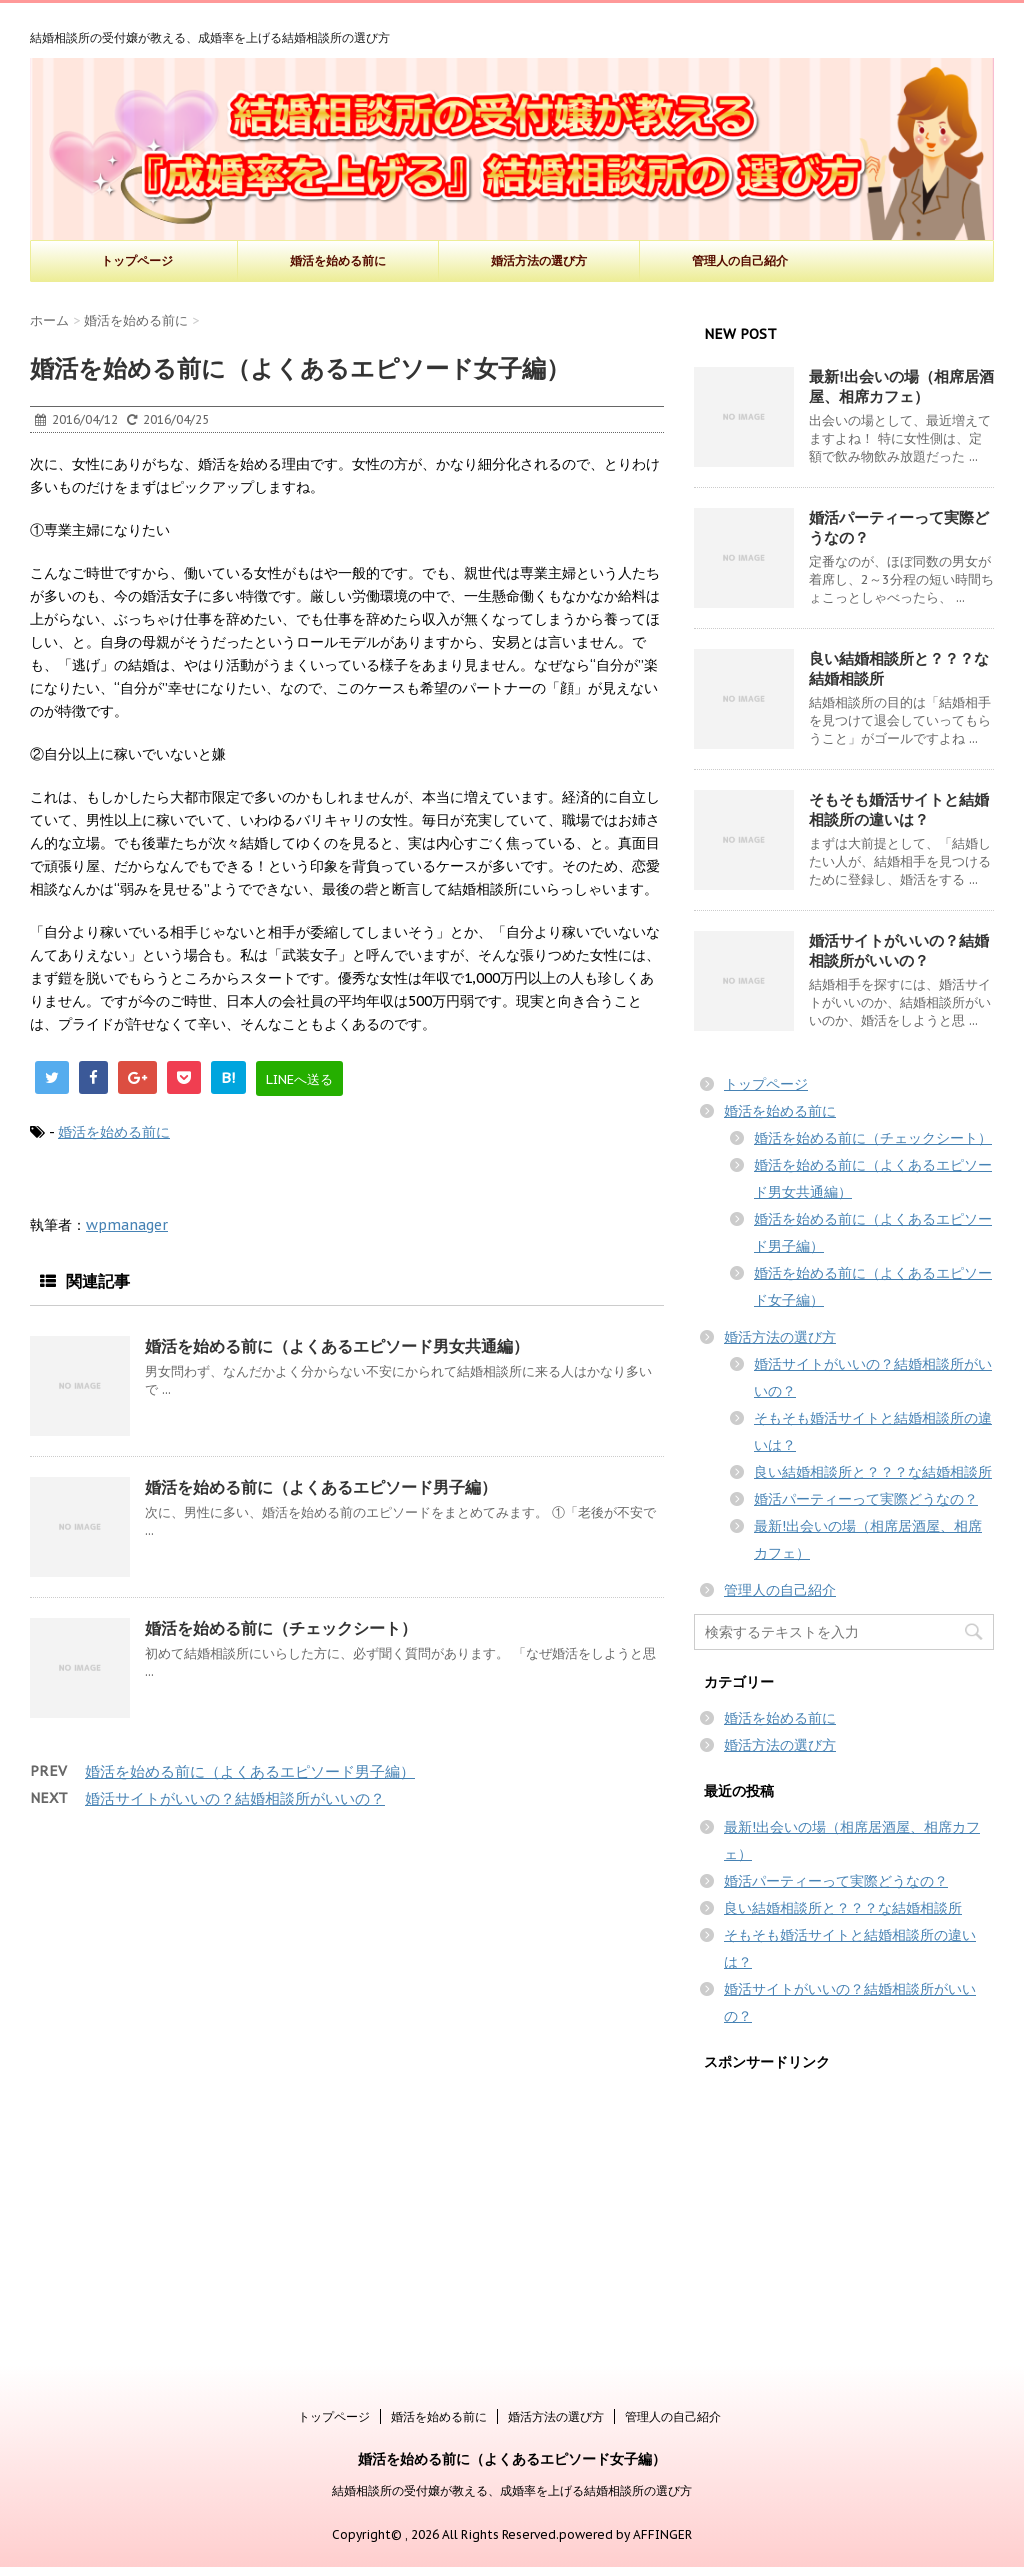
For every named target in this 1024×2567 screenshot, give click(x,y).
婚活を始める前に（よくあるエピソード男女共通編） (337, 1346)
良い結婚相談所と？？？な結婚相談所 (873, 1472)
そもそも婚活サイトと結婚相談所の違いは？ (899, 809)
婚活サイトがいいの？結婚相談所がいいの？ (235, 1798)
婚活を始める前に (338, 260)
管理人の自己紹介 (740, 260)
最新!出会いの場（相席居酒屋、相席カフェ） (901, 386)
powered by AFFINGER (625, 2534)
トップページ (137, 260)
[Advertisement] (844, 2210)
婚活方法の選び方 (539, 260)
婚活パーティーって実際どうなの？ (866, 1499)
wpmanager (127, 1225)
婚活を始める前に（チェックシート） (281, 1628)
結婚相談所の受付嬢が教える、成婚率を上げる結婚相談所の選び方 (512, 2490)
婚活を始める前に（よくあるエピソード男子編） (321, 1487)
